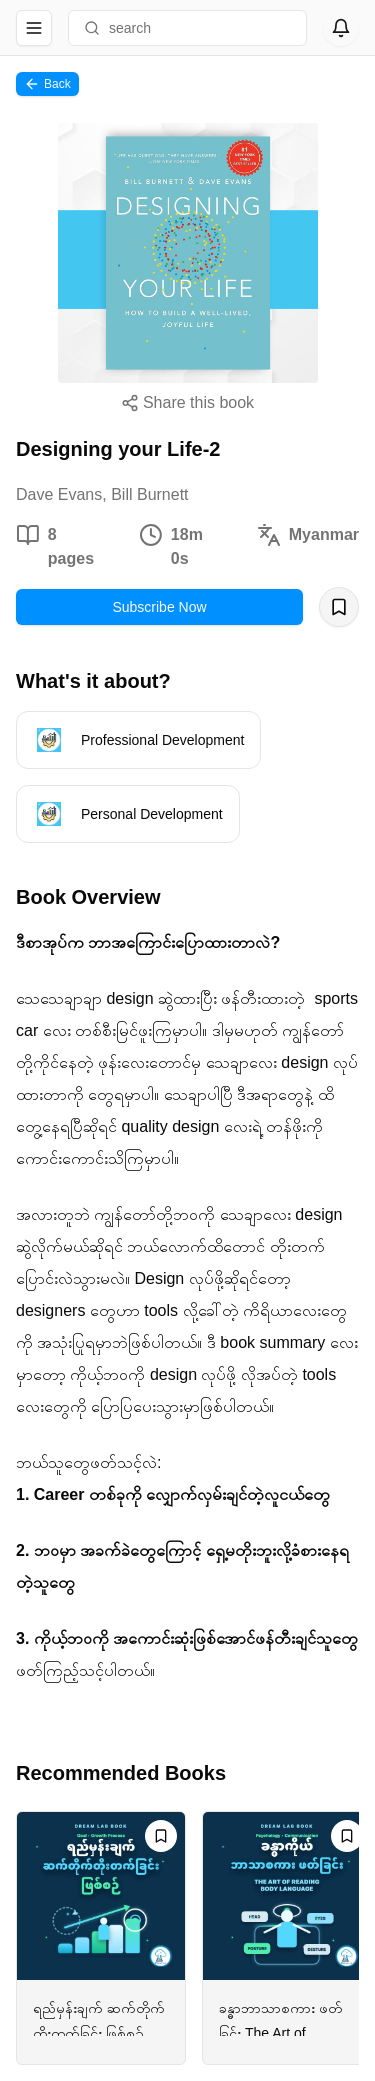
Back (47, 84)
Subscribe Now (159, 607)
